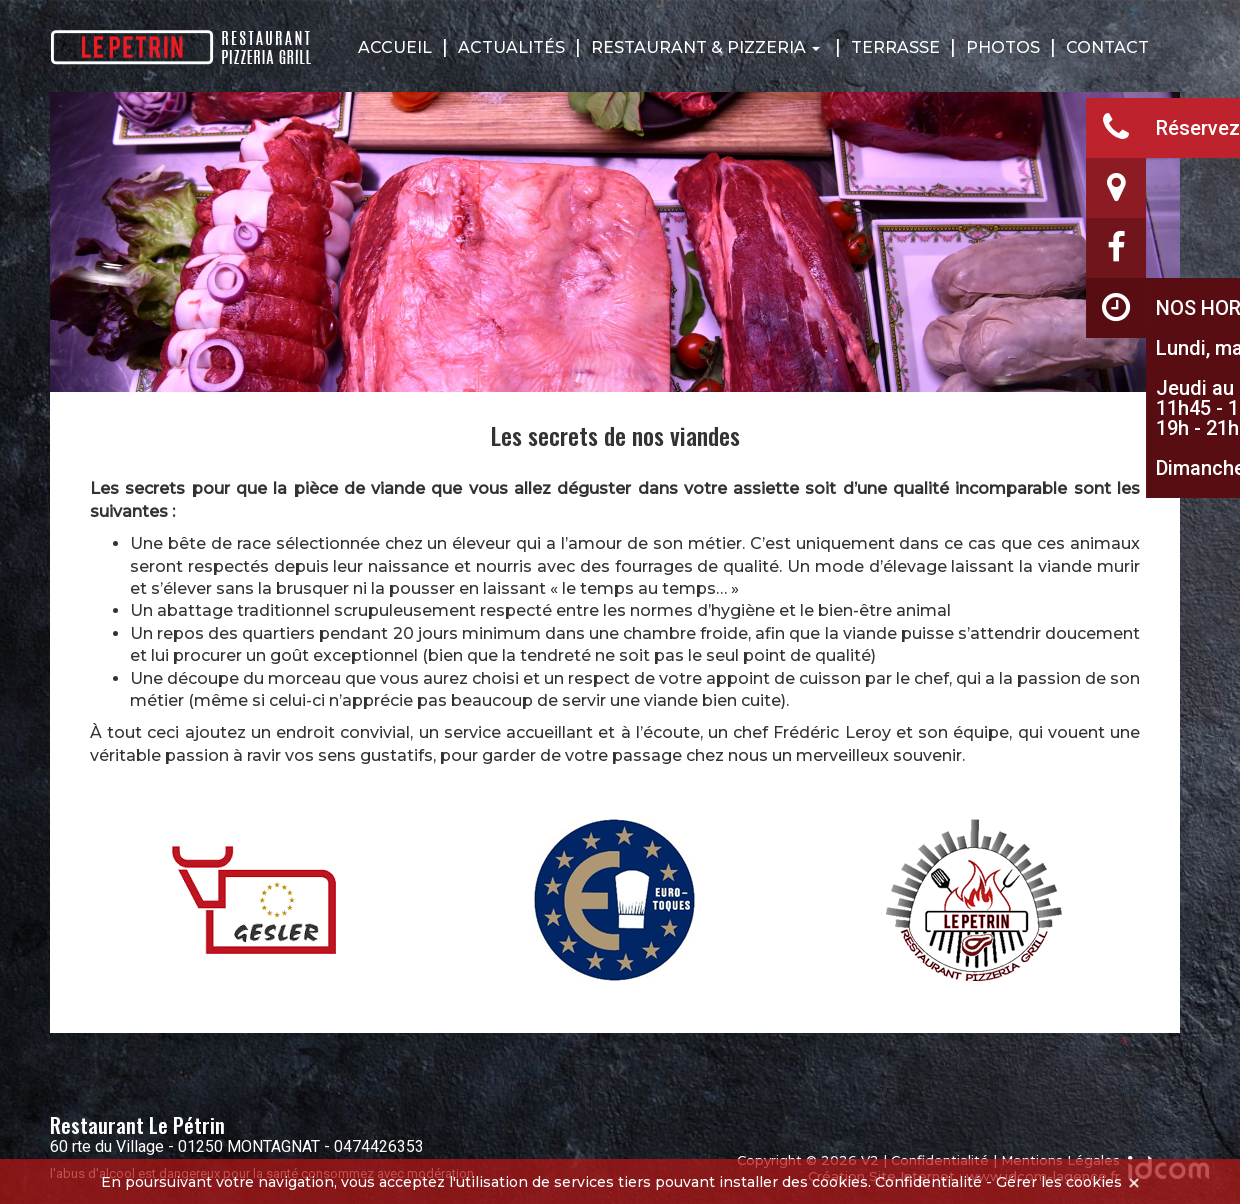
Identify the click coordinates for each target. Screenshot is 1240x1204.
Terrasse (895, 47)
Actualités (511, 47)
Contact (1107, 47)
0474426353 (379, 1146)
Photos (1003, 47)
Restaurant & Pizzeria (705, 47)
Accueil (395, 47)
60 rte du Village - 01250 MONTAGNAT (185, 1146)
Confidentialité (928, 1182)
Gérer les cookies (1059, 1182)
